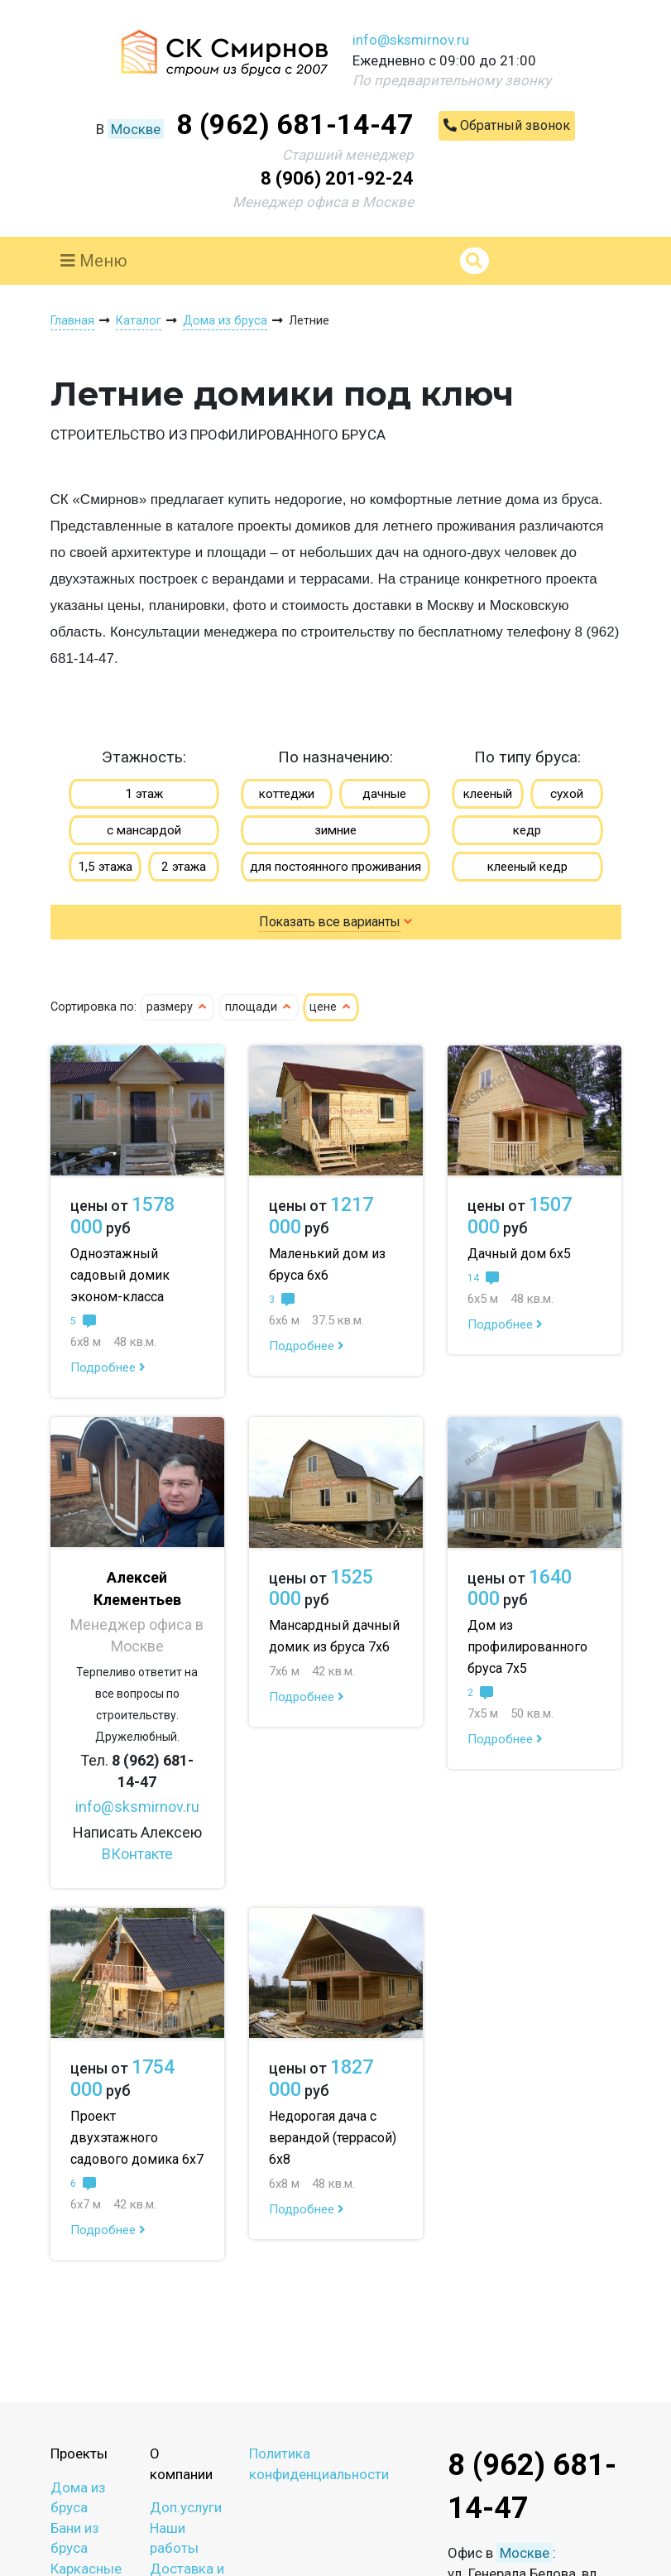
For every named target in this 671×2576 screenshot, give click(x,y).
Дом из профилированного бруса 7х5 (527, 1646)
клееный (487, 793)
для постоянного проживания (335, 866)
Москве (136, 129)
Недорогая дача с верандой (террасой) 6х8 (332, 2137)
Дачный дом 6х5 (519, 1254)
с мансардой (144, 830)
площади (259, 1007)
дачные (384, 793)
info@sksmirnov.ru (410, 39)
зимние (335, 830)
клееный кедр (527, 866)
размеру (177, 1007)
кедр (527, 830)
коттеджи (286, 793)
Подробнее (108, 1367)
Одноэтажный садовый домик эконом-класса (120, 1275)
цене (330, 1007)
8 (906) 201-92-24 (337, 178)
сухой (566, 793)
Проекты (79, 2453)
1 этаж (144, 793)
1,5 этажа (105, 866)
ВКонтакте (137, 1853)
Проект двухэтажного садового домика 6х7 (137, 2137)
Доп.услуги (186, 2507)
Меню (93, 261)
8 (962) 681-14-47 (295, 124)
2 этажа (183, 866)
